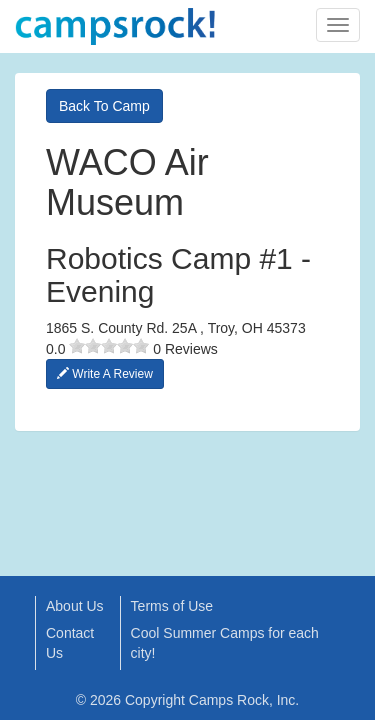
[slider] (109, 346)
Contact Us (70, 643)
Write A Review (105, 374)
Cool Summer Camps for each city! (225, 643)
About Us (75, 606)
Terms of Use (172, 606)
